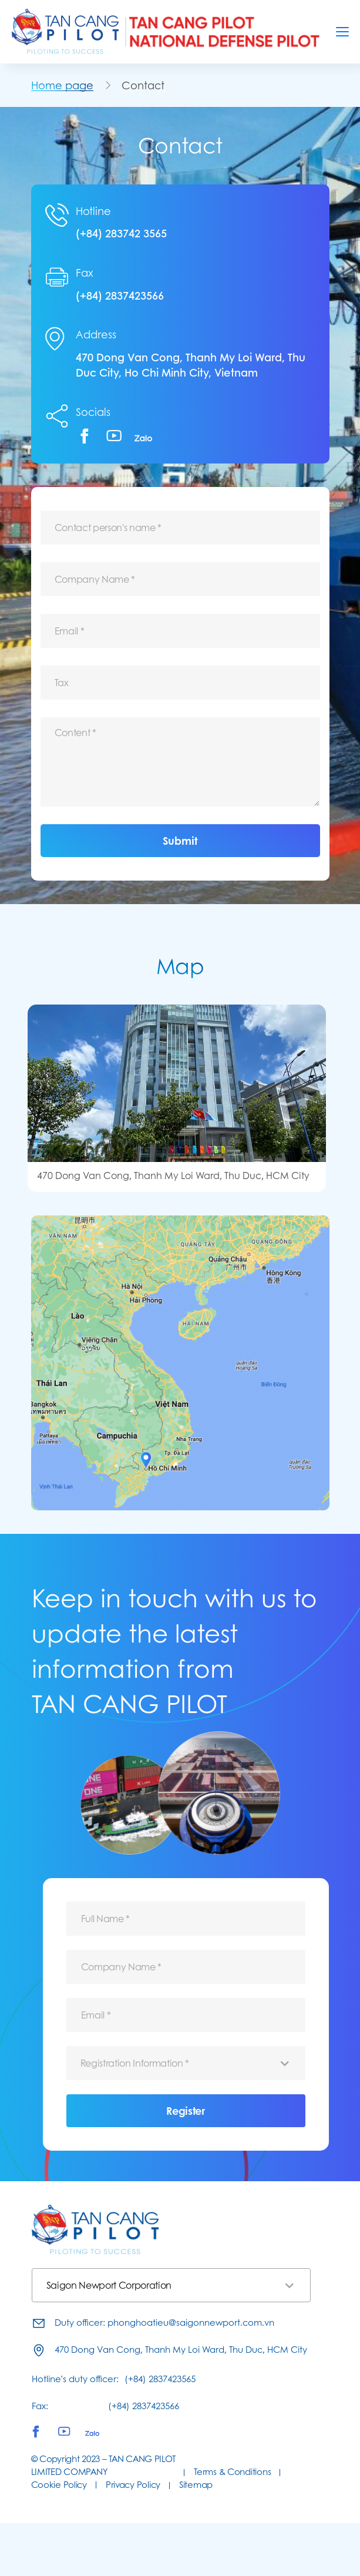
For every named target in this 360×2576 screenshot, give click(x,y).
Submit (180, 840)
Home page (62, 85)
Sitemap (196, 2484)
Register (185, 2110)
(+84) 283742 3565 (121, 233)
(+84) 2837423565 (160, 2379)
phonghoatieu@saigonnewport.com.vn (190, 2322)
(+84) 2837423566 (120, 295)
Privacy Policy (133, 2484)
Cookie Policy (59, 2484)
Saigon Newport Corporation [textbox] (109, 2285)
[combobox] (185, 2063)
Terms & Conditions (232, 2472)
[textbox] (185, 2063)
